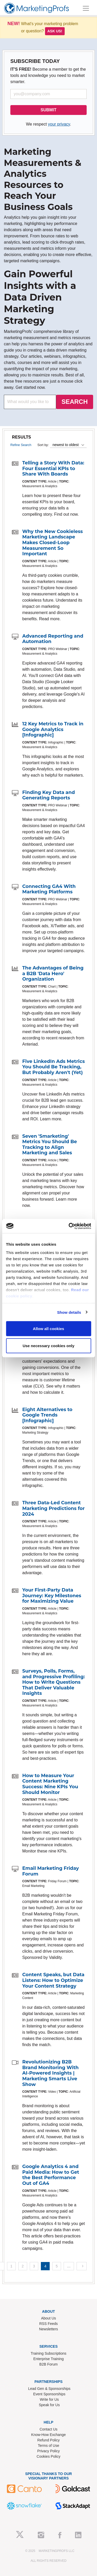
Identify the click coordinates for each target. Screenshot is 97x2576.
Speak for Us (49, 2405)
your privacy (59, 124)
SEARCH (75, 401)
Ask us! (54, 31)
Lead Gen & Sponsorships (49, 2389)
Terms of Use (48, 2445)
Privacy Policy (48, 2451)
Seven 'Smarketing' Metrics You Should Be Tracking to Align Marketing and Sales (49, 1144)
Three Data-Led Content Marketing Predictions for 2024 (53, 1508)
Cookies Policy (49, 2456)
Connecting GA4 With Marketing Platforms (49, 889)
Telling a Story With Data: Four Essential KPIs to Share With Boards (53, 468)
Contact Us (48, 2429)
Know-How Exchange (48, 2435)
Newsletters (48, 2329)
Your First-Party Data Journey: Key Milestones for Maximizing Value (51, 1595)
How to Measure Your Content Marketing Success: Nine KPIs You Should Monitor (50, 1784)
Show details (69, 1312)
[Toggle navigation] (86, 8)
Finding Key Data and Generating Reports (48, 795)
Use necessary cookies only (48, 1345)
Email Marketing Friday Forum (50, 1871)
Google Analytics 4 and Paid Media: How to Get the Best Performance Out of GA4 (50, 2175)
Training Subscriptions (48, 2353)
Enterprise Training (48, 2359)
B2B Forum (48, 2364)
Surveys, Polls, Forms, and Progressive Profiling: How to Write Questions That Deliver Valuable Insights (53, 1682)
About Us (48, 2318)
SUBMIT (48, 110)
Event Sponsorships (49, 2394)
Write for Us (49, 2399)
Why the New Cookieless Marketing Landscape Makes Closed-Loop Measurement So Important (52, 543)
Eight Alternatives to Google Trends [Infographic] (47, 1415)
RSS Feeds (48, 2324)
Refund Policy (48, 2440)
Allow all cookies (48, 1328)
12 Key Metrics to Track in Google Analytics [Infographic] (53, 729)
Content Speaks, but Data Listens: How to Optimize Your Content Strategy (53, 1980)
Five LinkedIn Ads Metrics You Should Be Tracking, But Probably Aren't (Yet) (53, 1067)
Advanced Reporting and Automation (52, 639)
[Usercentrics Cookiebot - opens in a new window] (69, 1226)
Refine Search (20, 445)
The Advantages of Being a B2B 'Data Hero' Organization (53, 973)
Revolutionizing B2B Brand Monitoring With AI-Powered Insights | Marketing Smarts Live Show (50, 2073)
